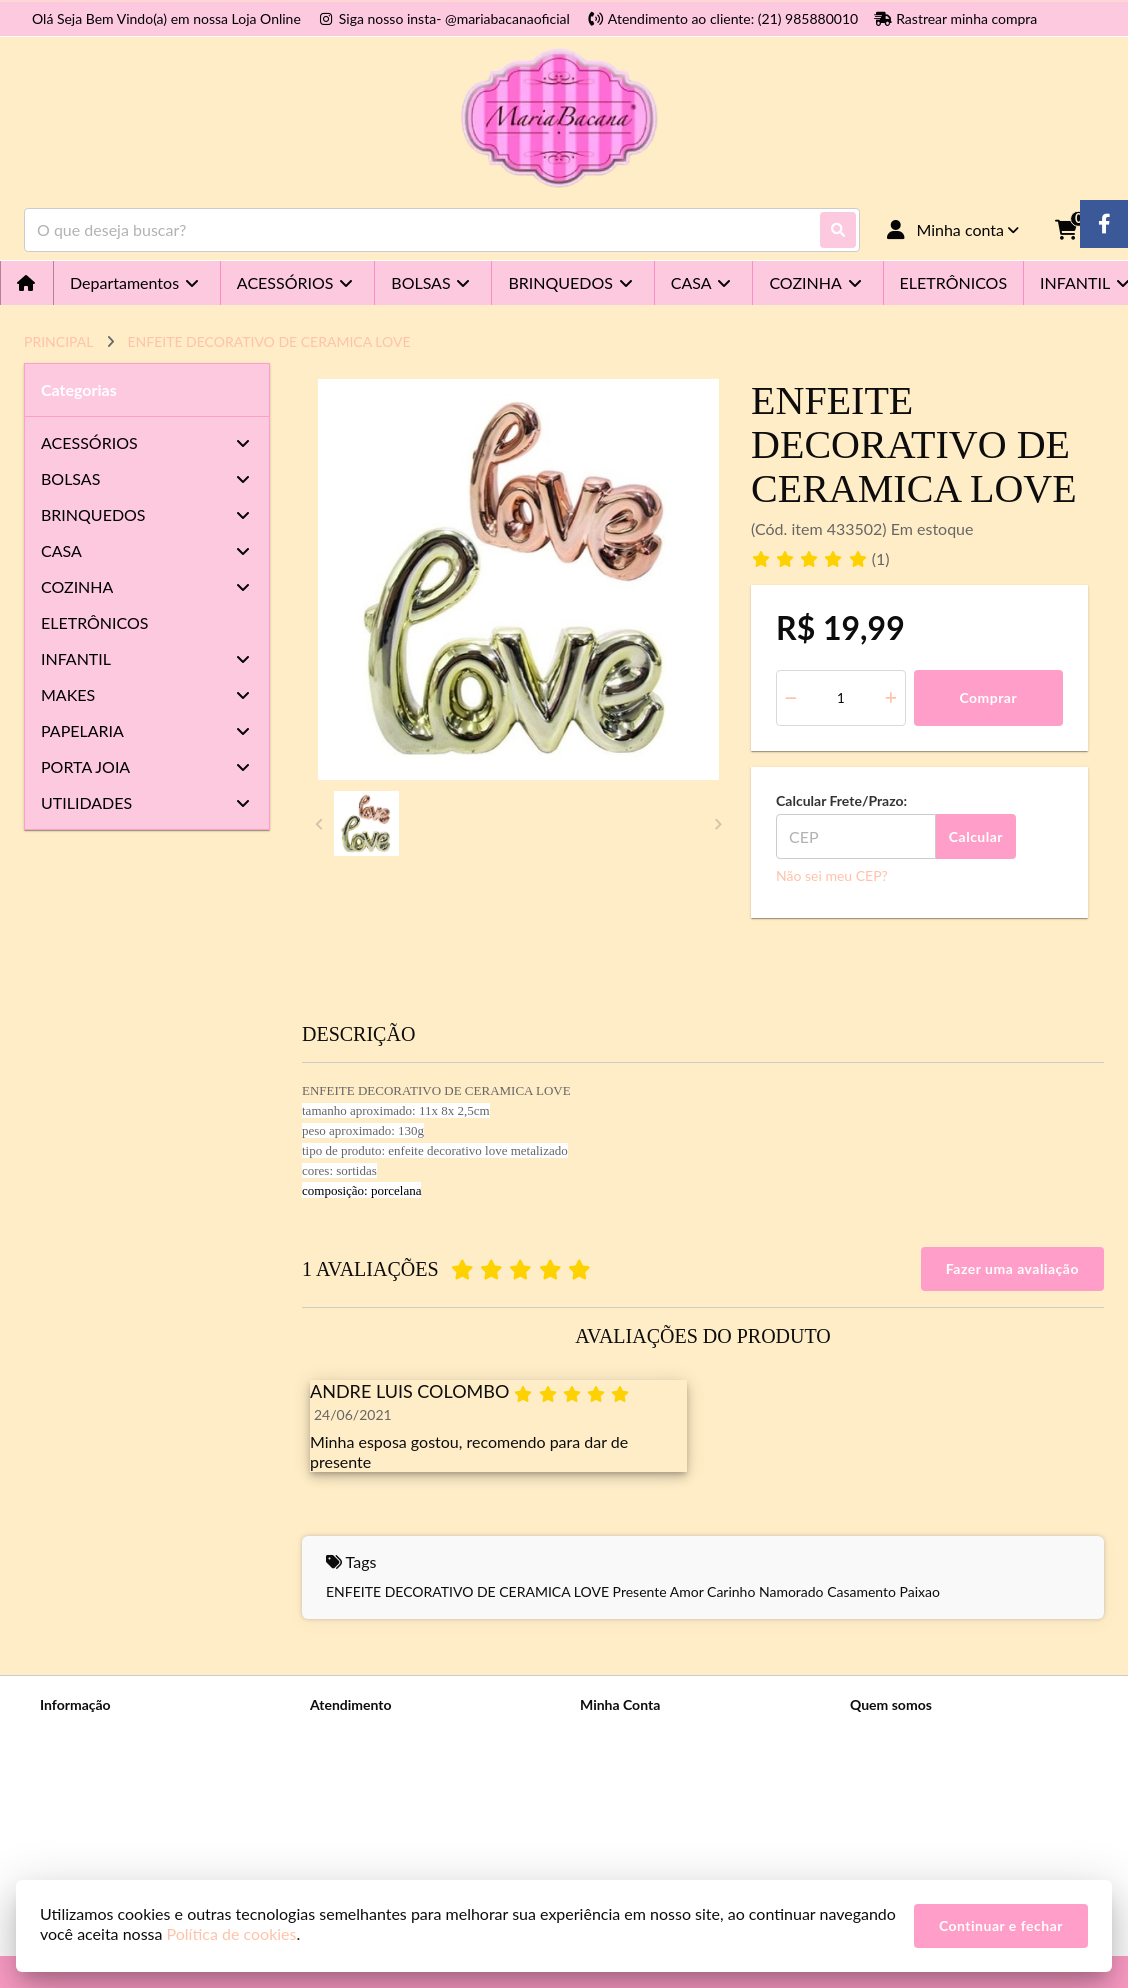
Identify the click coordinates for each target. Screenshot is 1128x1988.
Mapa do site (349, 1756)
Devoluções (346, 1782)
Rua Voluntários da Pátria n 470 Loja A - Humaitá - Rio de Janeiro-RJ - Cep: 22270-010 (968, 1844)
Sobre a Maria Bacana (106, 1730)
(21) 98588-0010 (931, 1733)
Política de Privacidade (109, 1756)
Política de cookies (97, 1808)
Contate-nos (348, 1730)
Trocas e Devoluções (103, 1834)
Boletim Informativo (641, 1782)
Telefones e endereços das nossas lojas (158, 1860)
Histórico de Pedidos (643, 1756)
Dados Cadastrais (633, 1730)
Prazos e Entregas (94, 1782)
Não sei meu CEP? (832, 875)
